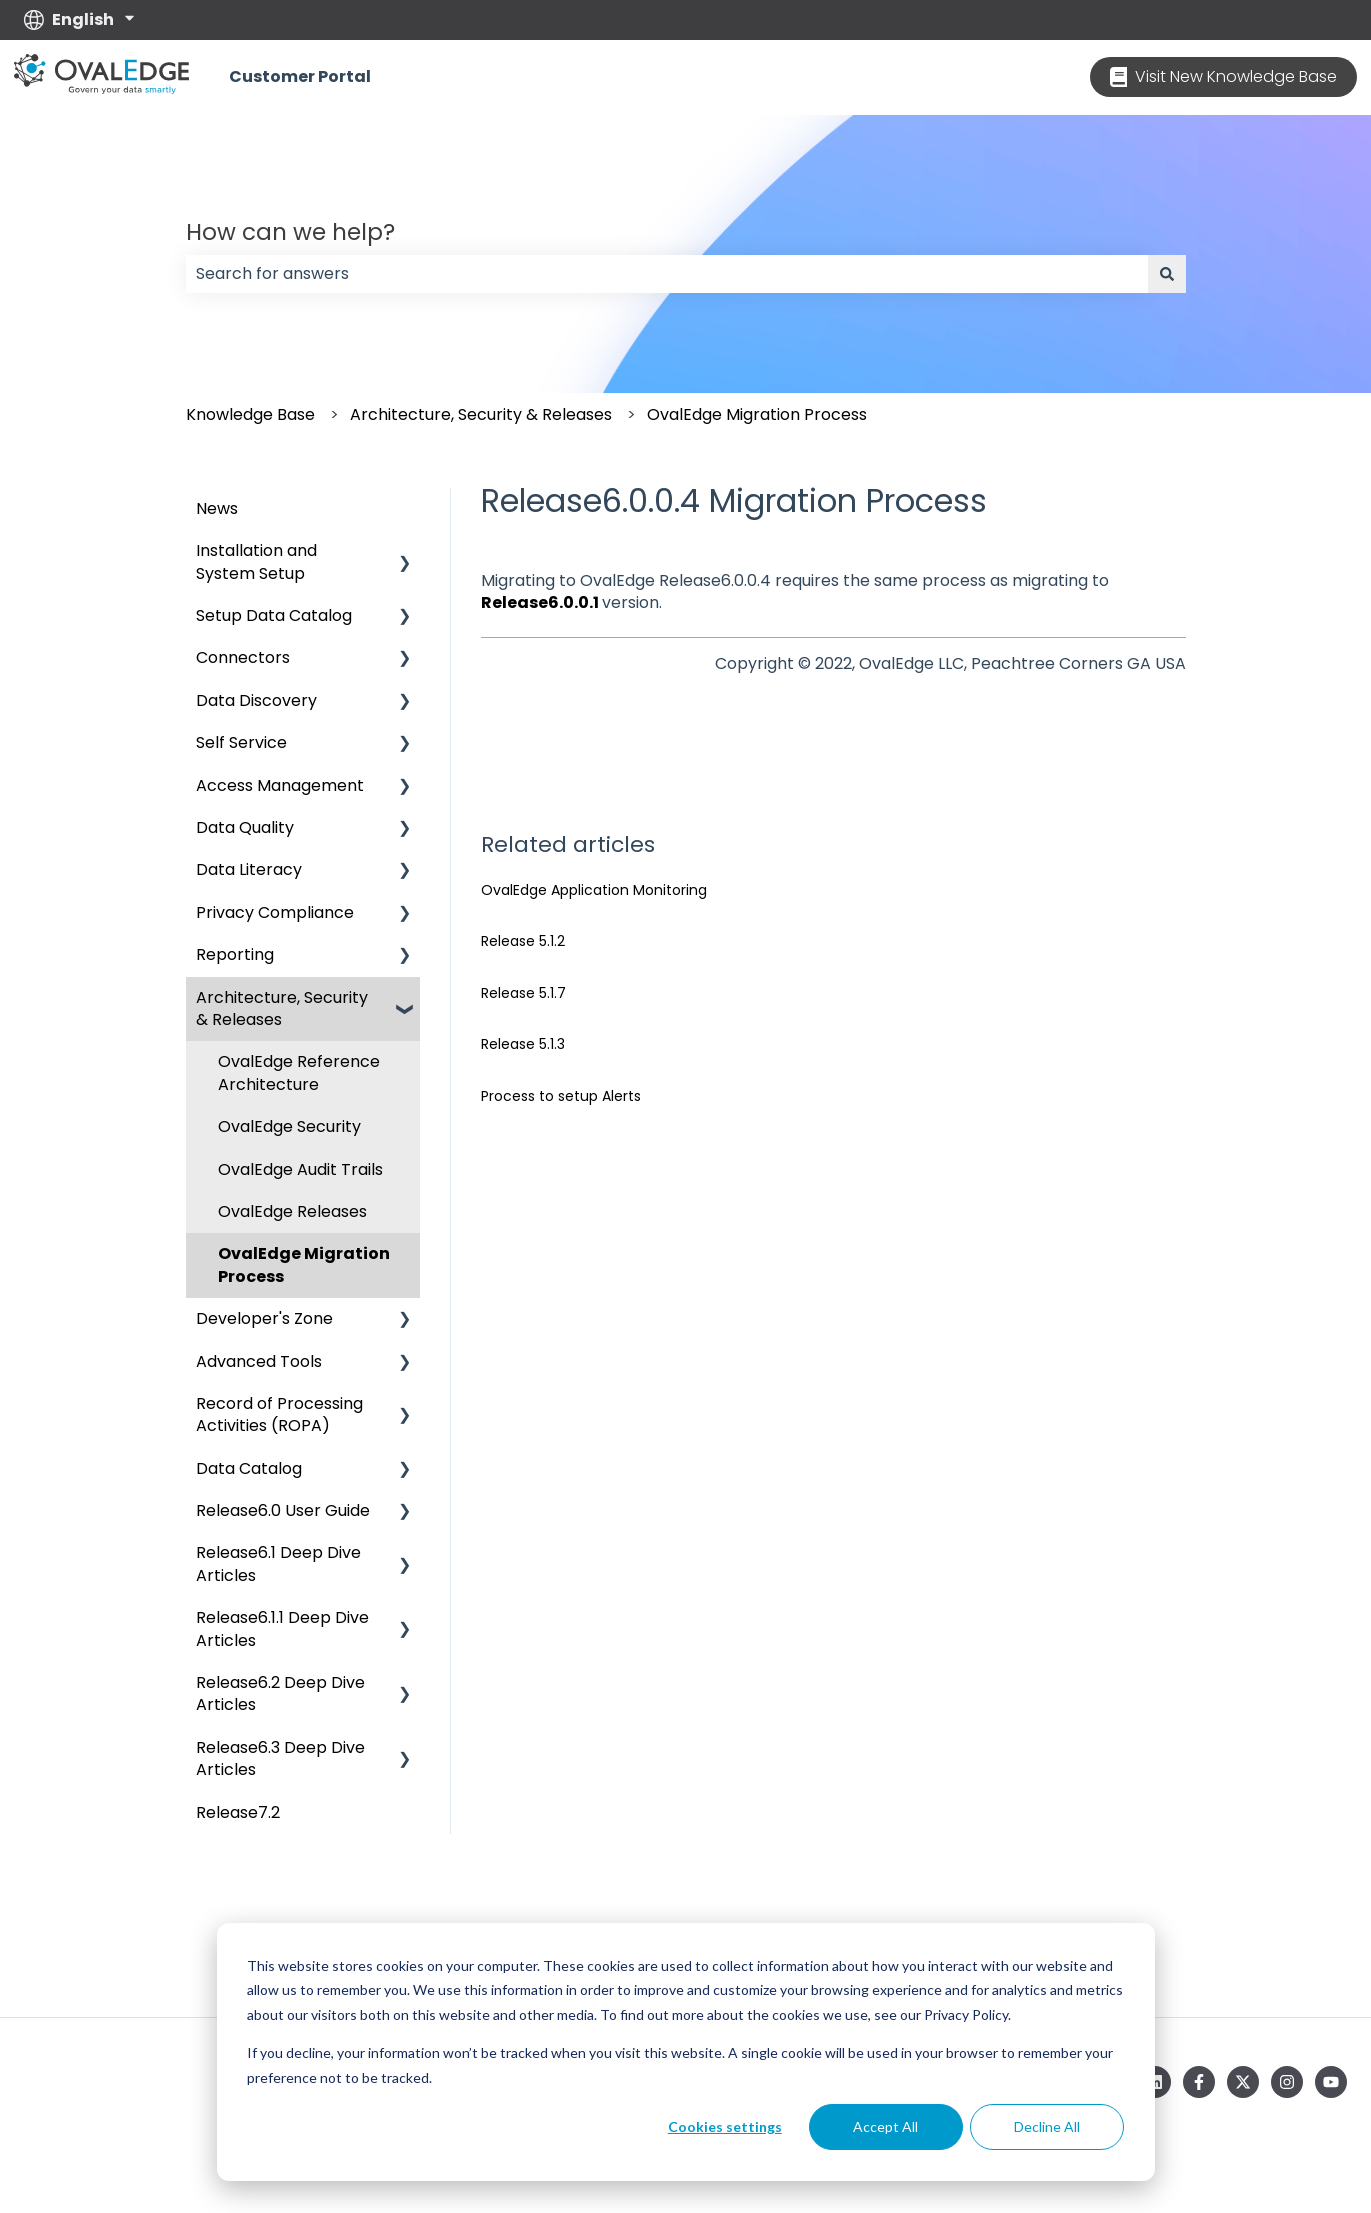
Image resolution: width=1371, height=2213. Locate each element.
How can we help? (290, 232)
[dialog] (686, 2052)
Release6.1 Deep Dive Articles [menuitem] (278, 1563)
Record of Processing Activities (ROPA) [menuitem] (279, 1414)
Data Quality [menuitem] (245, 827)
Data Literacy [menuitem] (249, 869)
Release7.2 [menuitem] (238, 1812)
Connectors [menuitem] (243, 657)
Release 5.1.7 (523, 993)
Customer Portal (300, 77)
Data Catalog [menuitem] (249, 1468)
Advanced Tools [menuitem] (259, 1361)
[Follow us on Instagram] (1287, 2082)
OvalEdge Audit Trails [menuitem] (300, 1169)
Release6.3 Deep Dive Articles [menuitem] (280, 1758)
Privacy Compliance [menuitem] (275, 912)
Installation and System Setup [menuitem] (256, 561)
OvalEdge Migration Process (757, 414)
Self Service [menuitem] (241, 742)
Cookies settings (725, 2126)
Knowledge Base (250, 414)
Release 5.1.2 (523, 941)
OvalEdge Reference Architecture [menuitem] (299, 1072)
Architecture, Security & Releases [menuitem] (282, 1008)
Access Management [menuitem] (280, 785)
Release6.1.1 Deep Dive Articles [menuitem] (282, 1628)
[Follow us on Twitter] (1243, 2082)
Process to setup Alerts (561, 1096)
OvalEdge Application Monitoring (594, 890)
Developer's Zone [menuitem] (264, 1318)
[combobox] (667, 274)
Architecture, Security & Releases (481, 414)
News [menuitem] (217, 508)
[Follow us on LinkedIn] (1155, 2082)
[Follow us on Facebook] (1199, 2082)
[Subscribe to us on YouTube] (1331, 2082)
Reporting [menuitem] (235, 954)
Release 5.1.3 (523, 1044)
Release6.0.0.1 (540, 602)
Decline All (1047, 2126)
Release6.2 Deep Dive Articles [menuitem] (280, 1693)
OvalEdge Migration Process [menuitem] (304, 1264)
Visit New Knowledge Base (1224, 76)
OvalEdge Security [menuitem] (289, 1126)
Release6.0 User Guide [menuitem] (283, 1510)
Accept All (885, 2126)
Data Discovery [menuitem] (256, 700)
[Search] (1167, 274)
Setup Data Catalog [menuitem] (274, 615)
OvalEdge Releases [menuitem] (292, 1211)
